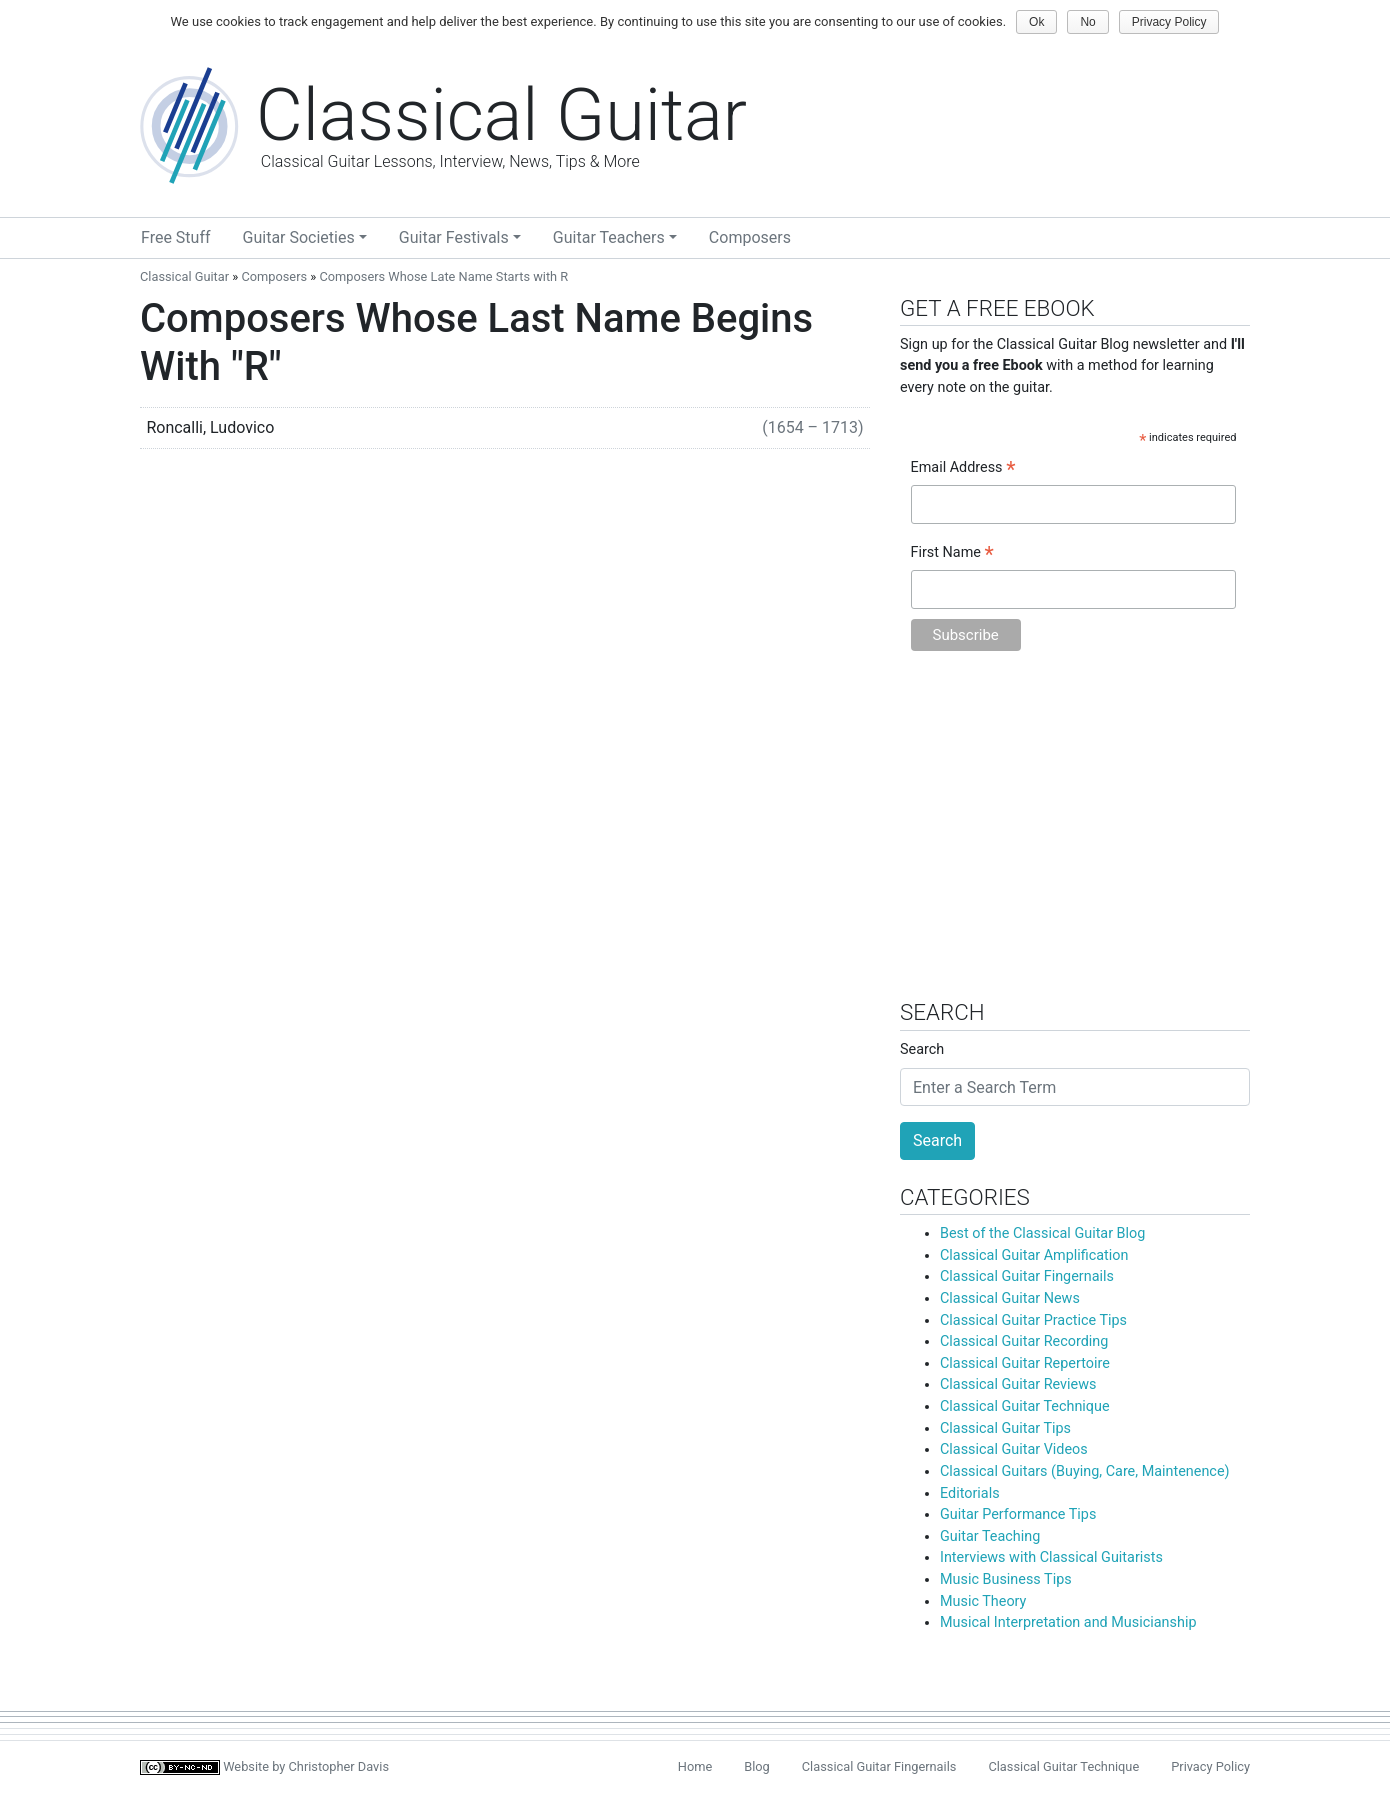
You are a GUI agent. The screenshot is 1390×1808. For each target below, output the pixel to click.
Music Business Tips (1006, 1579)
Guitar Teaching (990, 1536)
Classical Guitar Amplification (1034, 1255)
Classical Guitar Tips (1005, 1428)
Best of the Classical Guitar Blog (1042, 1233)
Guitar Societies (299, 237)
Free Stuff (176, 237)
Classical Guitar (184, 276)
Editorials (970, 1493)
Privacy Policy (1210, 1766)
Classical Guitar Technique (1025, 1406)
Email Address (963, 469)
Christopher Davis (339, 1766)
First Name (952, 554)
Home (695, 1766)
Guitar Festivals (454, 237)
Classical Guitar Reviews (1018, 1384)
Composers (750, 237)
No (1087, 22)
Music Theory (983, 1601)
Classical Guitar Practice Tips (1033, 1320)
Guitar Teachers (609, 237)
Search (922, 1049)
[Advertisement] (1075, 835)
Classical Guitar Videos (1014, 1449)
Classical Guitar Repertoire (1025, 1363)
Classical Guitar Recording (1024, 1341)
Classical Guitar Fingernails (1027, 1276)
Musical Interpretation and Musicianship (1068, 1622)
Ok (1036, 22)
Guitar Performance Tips (1018, 1514)
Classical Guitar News (1010, 1298)
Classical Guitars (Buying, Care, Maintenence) (1085, 1471)
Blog (757, 1766)
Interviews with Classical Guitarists (1051, 1557)
